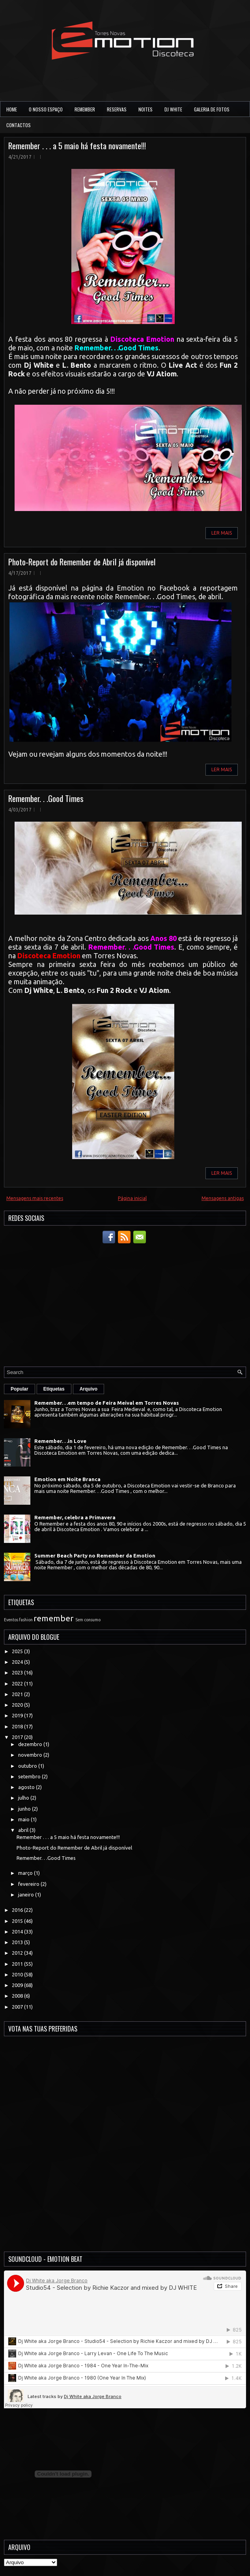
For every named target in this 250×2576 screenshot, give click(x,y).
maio (24, 1819)
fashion (26, 1619)
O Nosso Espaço (46, 109)
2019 (18, 1715)
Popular (19, 1389)
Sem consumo (88, 1619)
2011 (18, 1964)
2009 (18, 1985)
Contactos (18, 125)
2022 (18, 1683)
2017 (18, 1737)
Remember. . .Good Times (46, 798)
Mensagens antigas (222, 1198)
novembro (30, 1754)
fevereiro (29, 1884)
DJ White (173, 109)
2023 (18, 1672)
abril (24, 1830)
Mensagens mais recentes (34, 1198)
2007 (18, 2006)
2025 (18, 1651)
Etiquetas (54, 1389)
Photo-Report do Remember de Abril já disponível (81, 561)
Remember (85, 109)
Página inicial (132, 1198)
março (26, 1873)
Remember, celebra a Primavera (75, 1517)
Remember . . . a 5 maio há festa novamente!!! (77, 145)
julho (24, 1797)
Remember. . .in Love (60, 1441)
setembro (30, 1776)
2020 (18, 1704)
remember (53, 1618)
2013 (18, 1942)
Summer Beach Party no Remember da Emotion (94, 1555)
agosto (27, 1787)
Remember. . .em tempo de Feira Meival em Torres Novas (106, 1403)
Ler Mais (221, 532)
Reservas (117, 109)
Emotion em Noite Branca (67, 1479)
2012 (18, 1953)
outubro (28, 1766)
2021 (18, 1694)
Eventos (11, 1619)
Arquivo (88, 1389)
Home (11, 109)
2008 (18, 1995)
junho (25, 1808)
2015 (18, 1921)
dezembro (30, 1744)
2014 (18, 1931)
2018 (18, 1726)
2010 (18, 1974)
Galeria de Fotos (211, 109)
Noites (145, 109)
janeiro (26, 1894)
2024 (18, 1662)
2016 (18, 1910)
